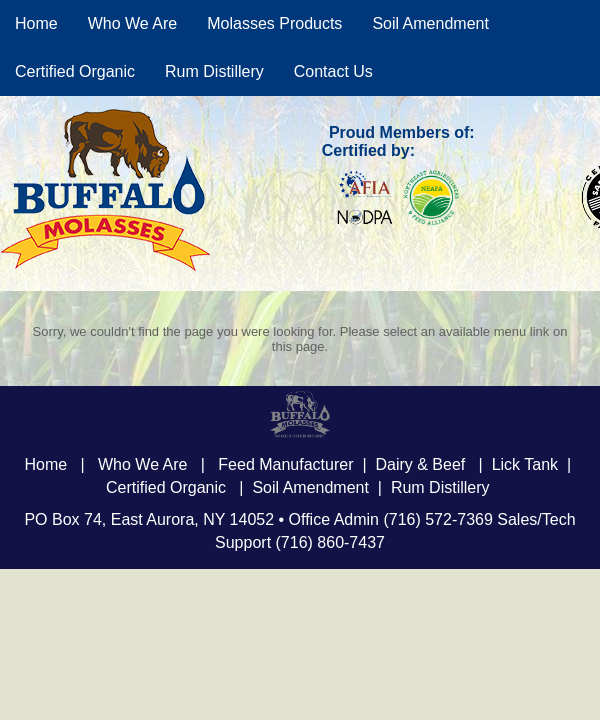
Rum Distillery (214, 71)
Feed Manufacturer (285, 464)
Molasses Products (274, 23)
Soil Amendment (430, 23)
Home (36, 23)
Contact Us (333, 71)
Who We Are (133, 23)
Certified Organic (75, 71)
